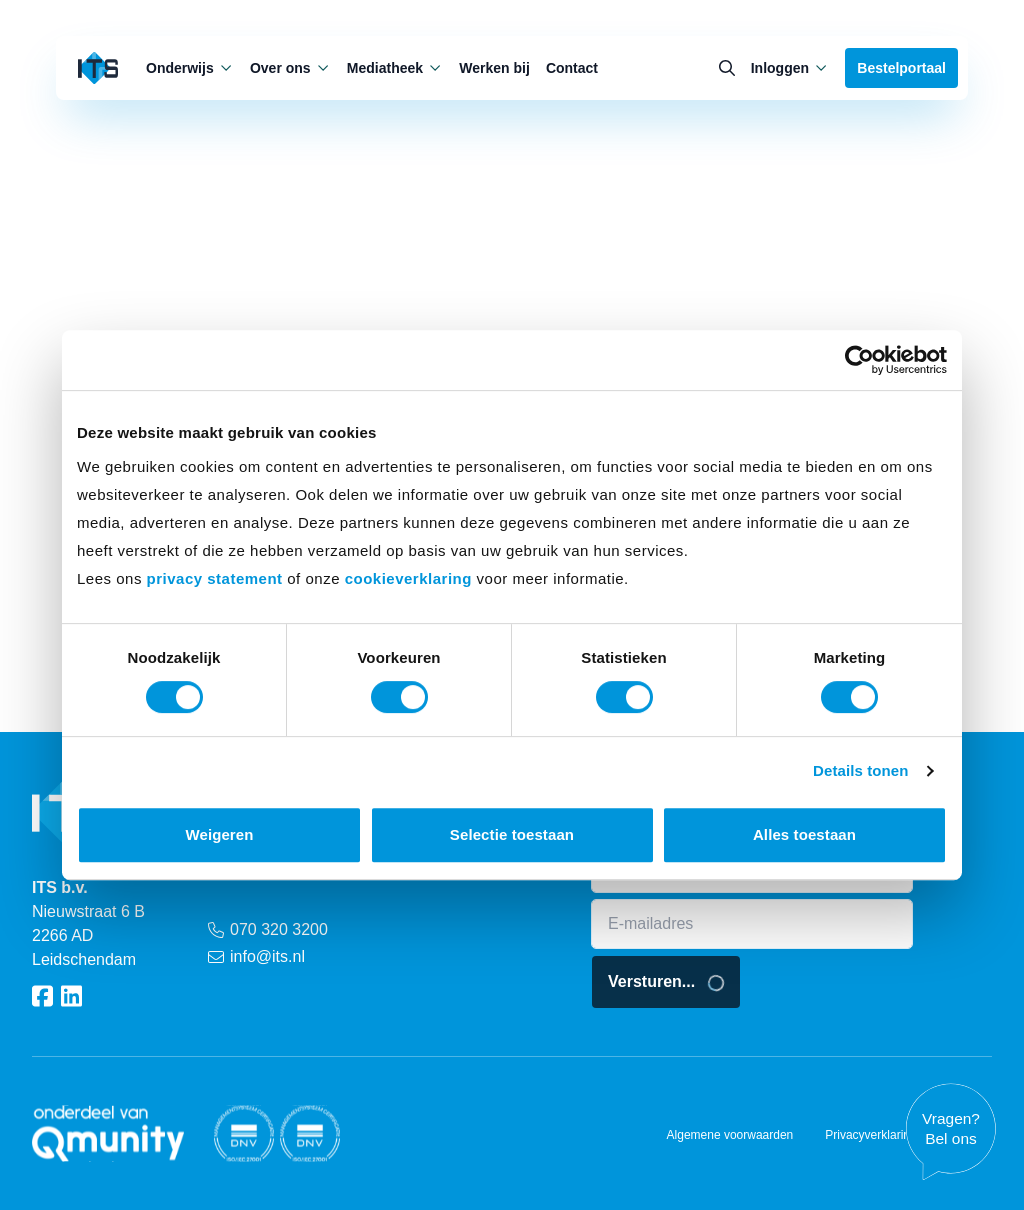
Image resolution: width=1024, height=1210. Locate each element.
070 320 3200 (268, 929)
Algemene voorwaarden (730, 1135)
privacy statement (215, 578)
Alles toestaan (804, 834)
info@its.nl (256, 956)
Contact (572, 68)
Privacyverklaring (870, 1135)
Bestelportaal (901, 68)
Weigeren (219, 834)
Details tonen (860, 770)
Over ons (290, 68)
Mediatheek (395, 68)
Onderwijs (190, 68)
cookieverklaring (408, 578)
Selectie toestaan (512, 834)
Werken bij (494, 68)
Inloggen (790, 68)
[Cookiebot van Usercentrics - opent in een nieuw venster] (859, 360)
